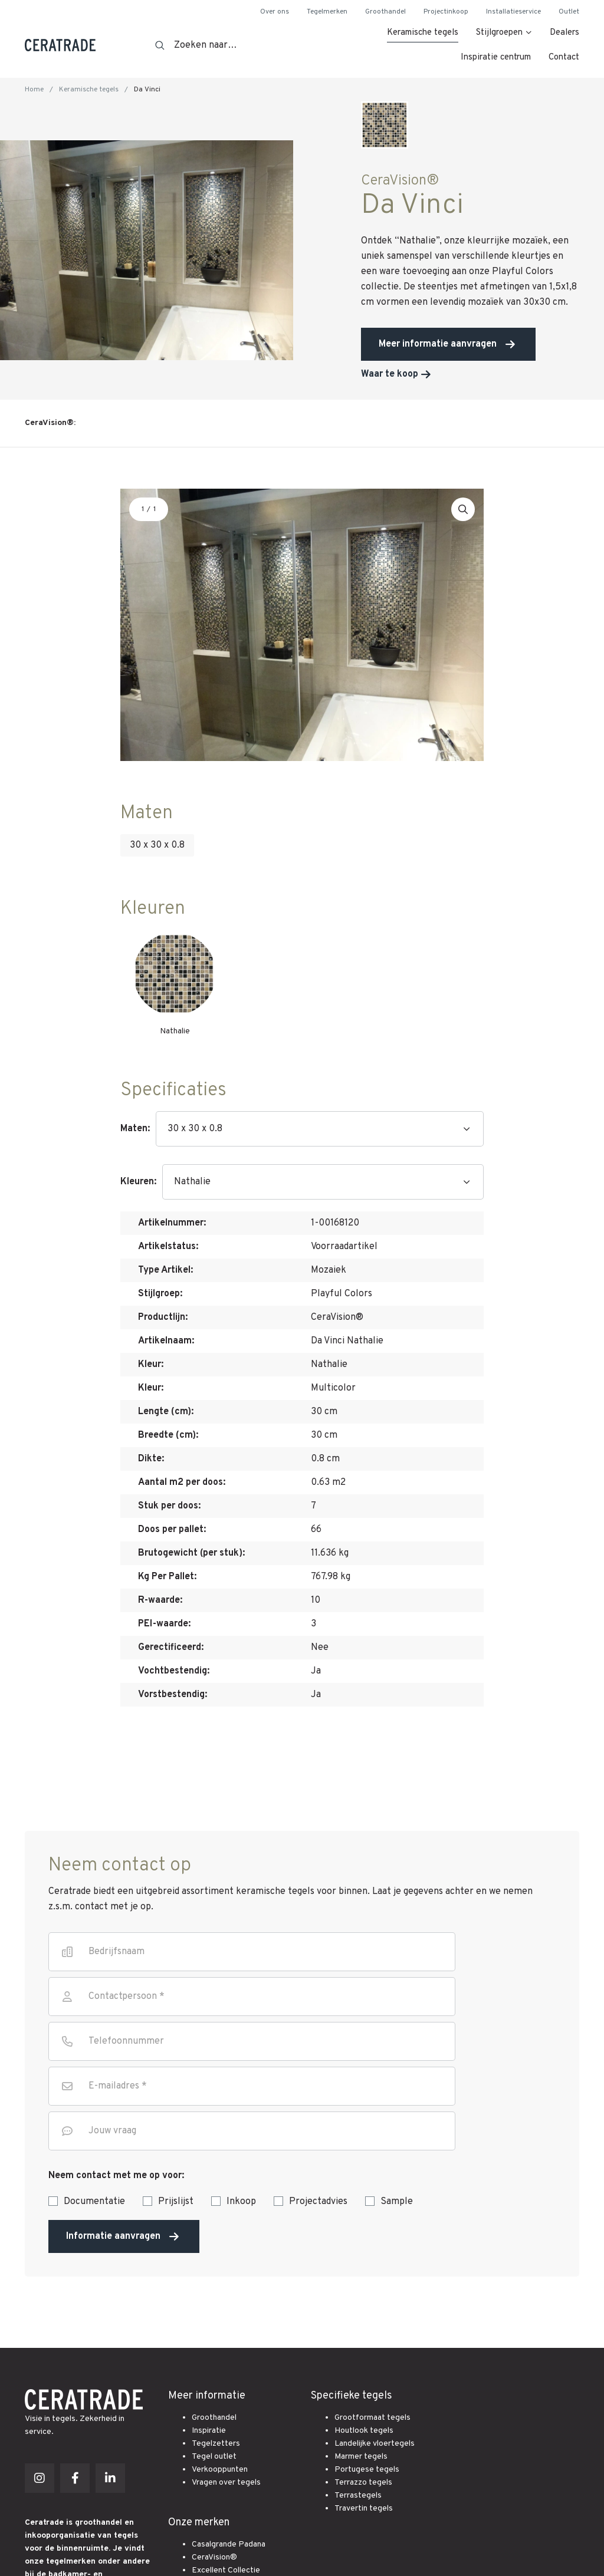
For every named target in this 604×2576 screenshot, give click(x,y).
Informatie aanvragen (124, 2236)
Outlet (569, 12)
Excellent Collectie (226, 2570)
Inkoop (241, 2202)
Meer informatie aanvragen (438, 344)
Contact (564, 57)
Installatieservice (513, 12)
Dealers (564, 32)
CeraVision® (214, 2557)
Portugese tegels (366, 2470)
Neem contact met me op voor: (116, 2176)
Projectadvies (318, 2202)
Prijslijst (175, 2202)
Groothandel (385, 12)
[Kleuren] (323, 1182)
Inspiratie (209, 2431)
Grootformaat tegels (372, 2418)
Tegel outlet (214, 2457)
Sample (396, 2202)
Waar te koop (389, 374)
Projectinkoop (446, 12)
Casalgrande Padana (228, 2544)
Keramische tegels (422, 32)
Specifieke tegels (351, 2396)
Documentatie (94, 2202)
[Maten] (320, 1129)
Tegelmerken (327, 12)
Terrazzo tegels (363, 2483)
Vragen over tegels (226, 2483)
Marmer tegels (361, 2457)
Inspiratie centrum (496, 57)
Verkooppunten (220, 2470)
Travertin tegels (363, 2508)
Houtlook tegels (363, 2431)
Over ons (274, 12)
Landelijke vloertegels (374, 2444)
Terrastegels (358, 2496)
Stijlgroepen (499, 32)
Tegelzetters (216, 2444)
